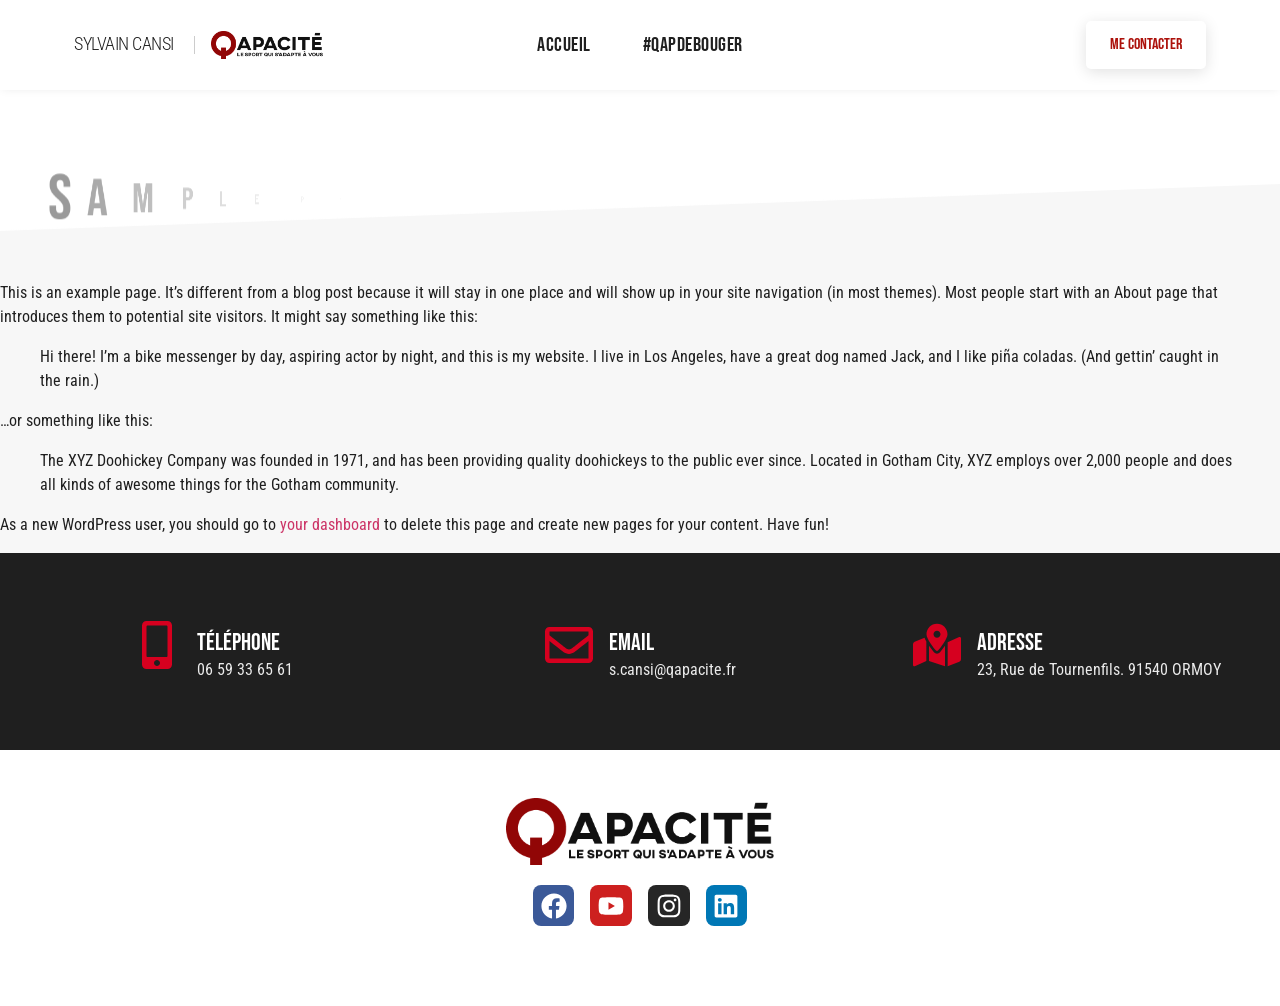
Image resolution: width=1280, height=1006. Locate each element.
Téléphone (238, 642)
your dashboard (330, 524)
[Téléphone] (157, 645)
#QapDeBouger (693, 45)
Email (631, 642)
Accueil (564, 45)
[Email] (569, 645)
